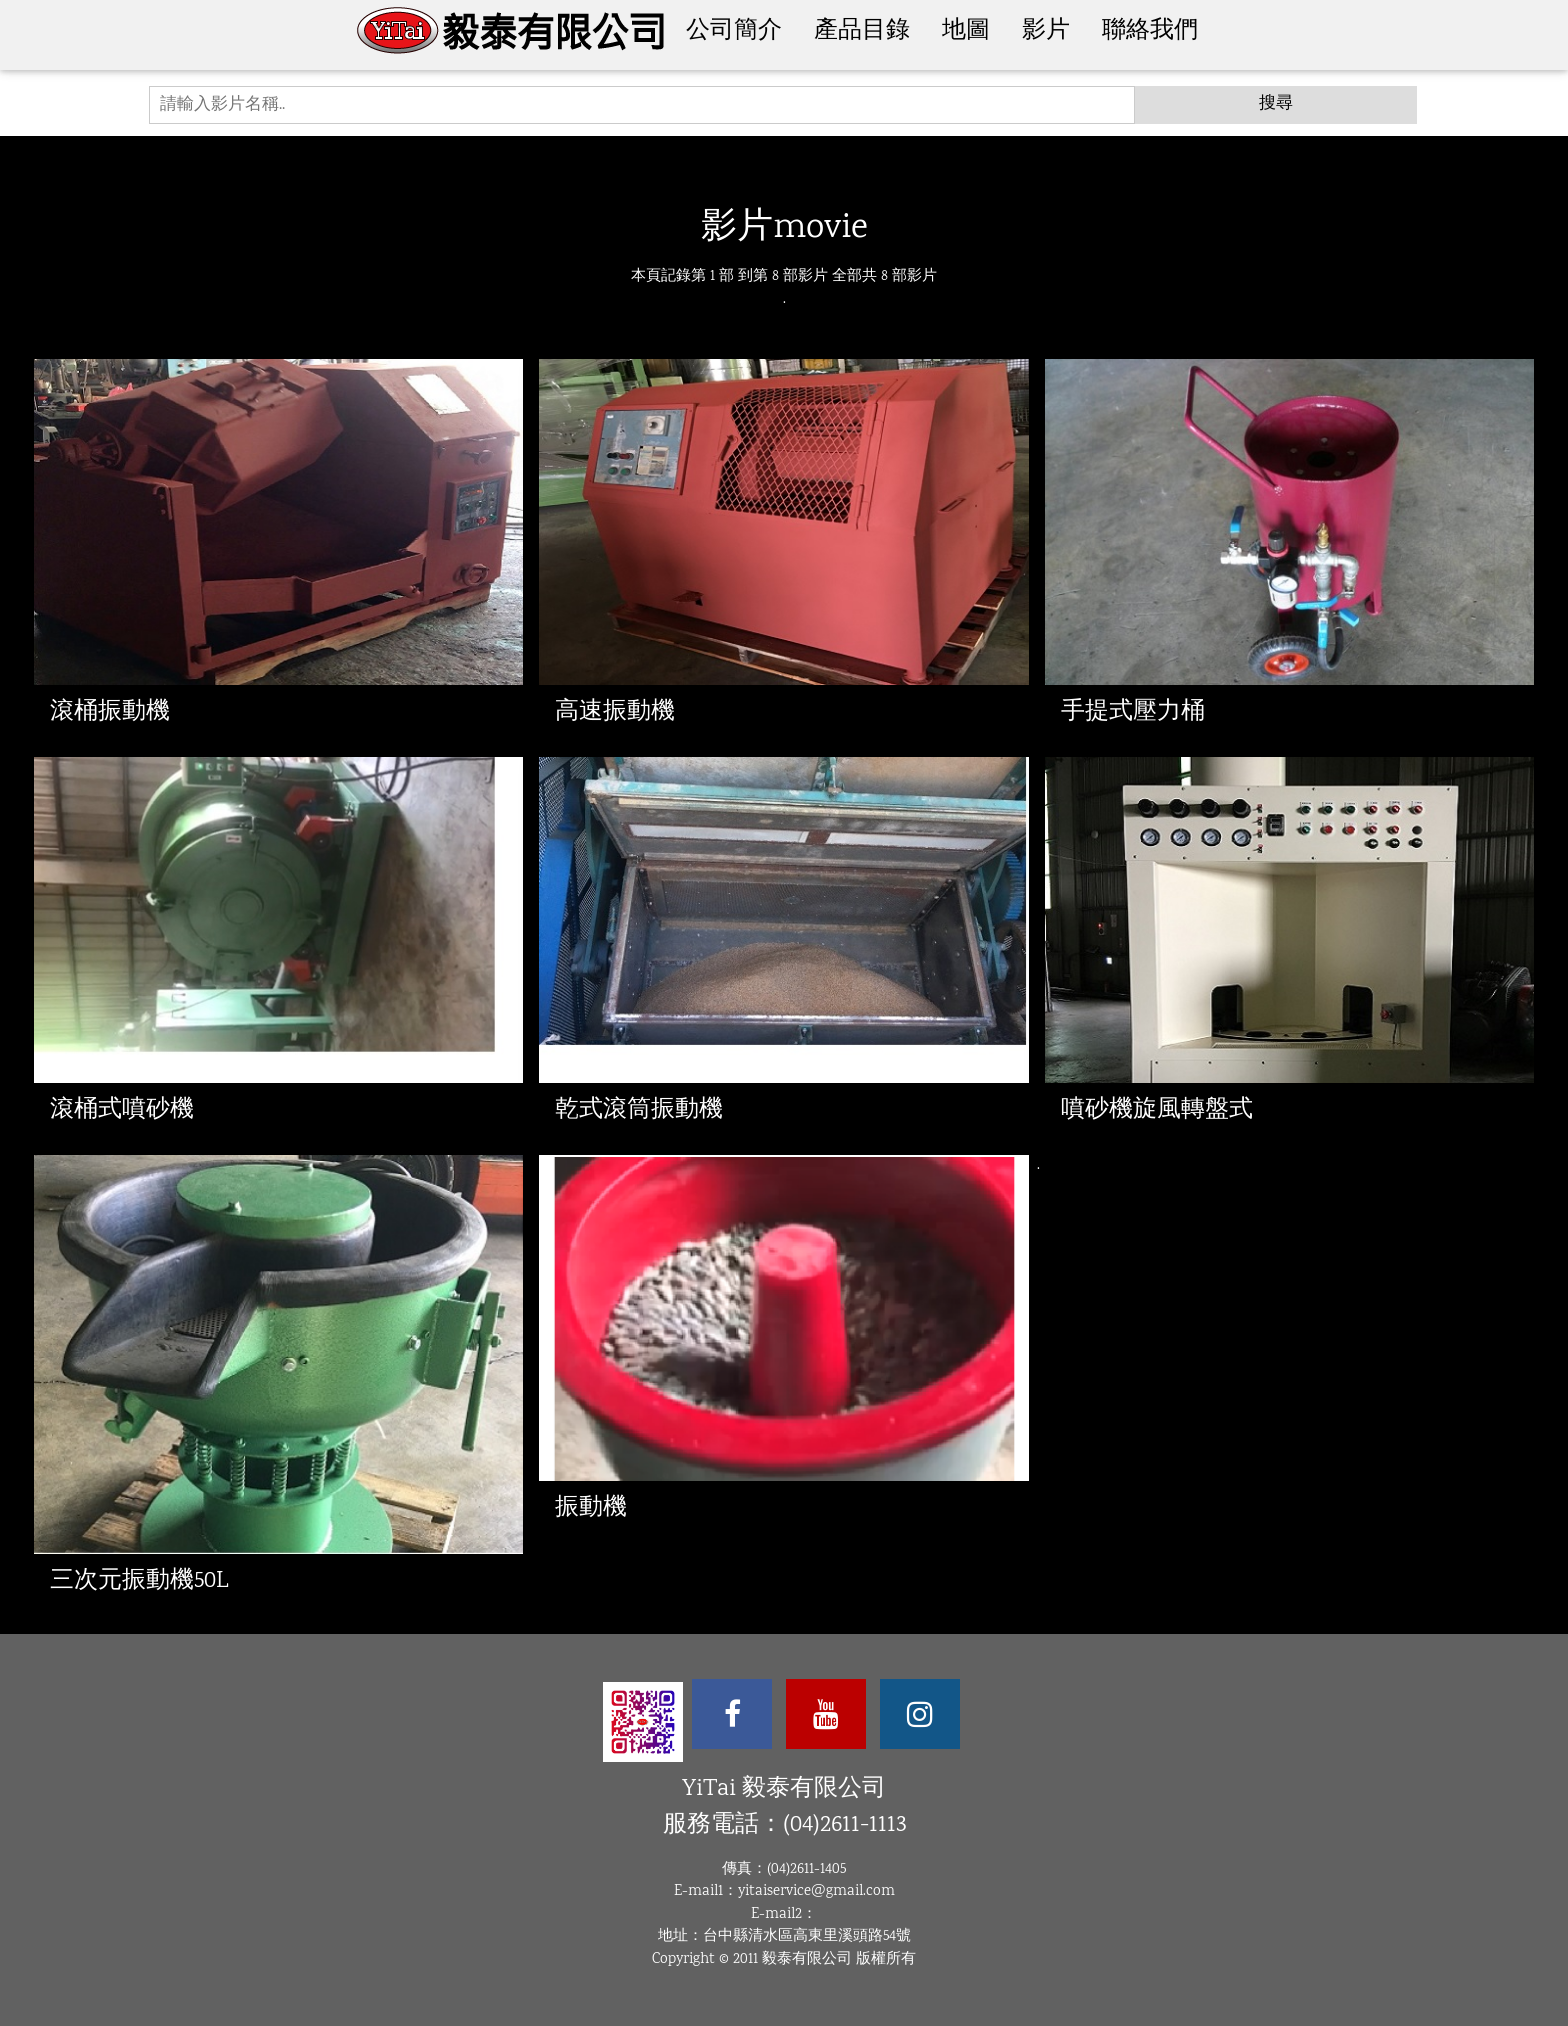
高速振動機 (615, 712)
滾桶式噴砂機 (122, 1110)
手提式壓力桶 (1133, 712)
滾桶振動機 (110, 712)
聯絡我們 (1150, 31)
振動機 (591, 1508)
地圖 (966, 31)
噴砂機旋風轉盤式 (1157, 1110)
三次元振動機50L (139, 1581)
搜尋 (1276, 104)
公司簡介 (734, 31)
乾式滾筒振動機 (639, 1110)
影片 (1046, 31)
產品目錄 (862, 31)
